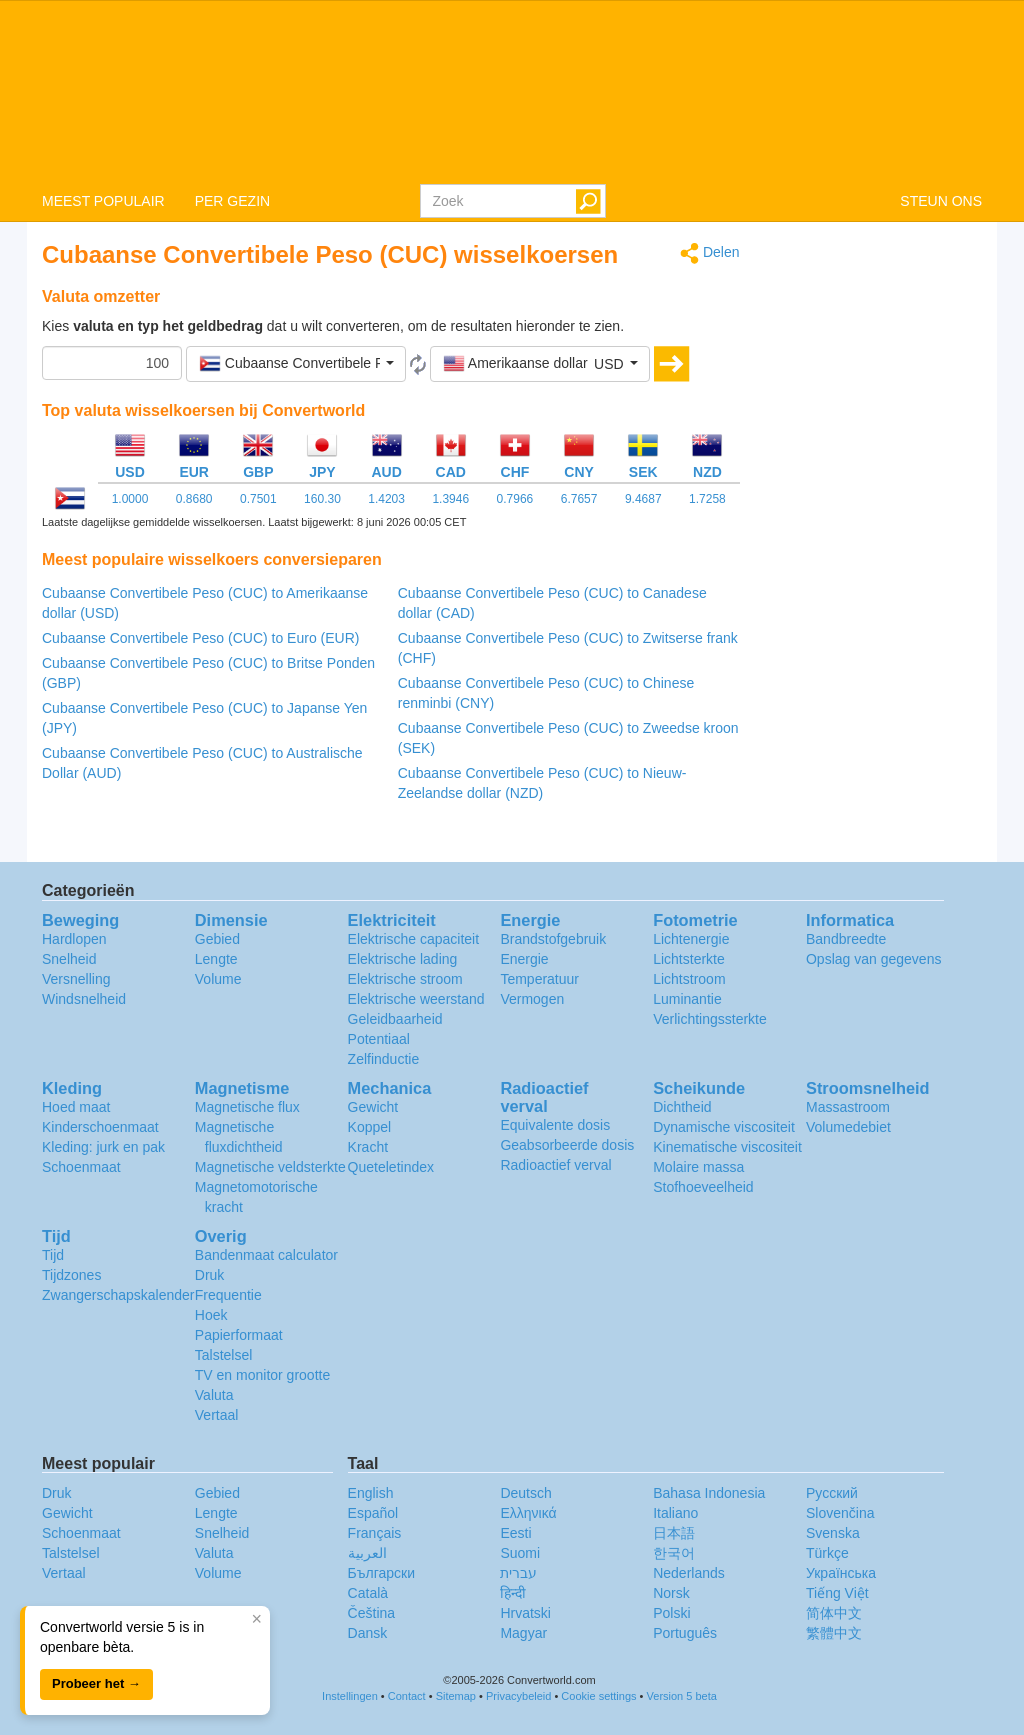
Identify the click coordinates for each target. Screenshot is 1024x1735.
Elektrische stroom (405, 979)
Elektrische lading (403, 959)
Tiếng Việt (837, 1593)
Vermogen (532, 999)
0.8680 (194, 499)
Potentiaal (379, 1039)
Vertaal (217, 1415)
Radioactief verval (555, 1165)
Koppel (370, 1127)
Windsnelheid (84, 999)
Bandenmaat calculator (266, 1255)
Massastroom (848, 1107)
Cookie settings (598, 1696)
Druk (210, 1275)
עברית (518, 1573)
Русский (832, 1493)
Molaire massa (698, 1167)
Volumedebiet (848, 1127)
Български (381, 1573)
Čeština (371, 1613)
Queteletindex (391, 1167)
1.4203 (386, 499)
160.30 (322, 499)
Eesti (515, 1533)
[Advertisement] (876, 542)
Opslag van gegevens (873, 959)
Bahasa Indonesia (709, 1493)
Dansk (368, 1633)
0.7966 (515, 499)
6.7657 (579, 499)
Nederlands (689, 1573)
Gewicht (373, 1107)
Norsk (671, 1593)
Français (375, 1533)
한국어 (674, 1553)
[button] (296, 364)
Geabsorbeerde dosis (567, 1145)
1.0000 (130, 499)
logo (512, 91)
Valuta (214, 1395)
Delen (709, 253)
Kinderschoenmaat (100, 1127)
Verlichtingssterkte (710, 1019)
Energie (524, 959)
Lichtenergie (691, 939)
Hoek (211, 1315)
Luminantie (687, 999)
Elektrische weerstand (416, 999)
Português (685, 1633)
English (371, 1493)
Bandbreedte (846, 939)
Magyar (523, 1633)
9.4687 (643, 499)
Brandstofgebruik (553, 939)
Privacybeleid (518, 1696)
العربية (367, 1553)
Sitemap (456, 1696)
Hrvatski (525, 1613)
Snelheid (69, 959)
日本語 (674, 1533)
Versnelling (76, 979)
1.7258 (707, 499)
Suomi (520, 1553)
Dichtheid (682, 1107)
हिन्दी (513, 1593)
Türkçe (827, 1553)
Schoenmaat (81, 1167)
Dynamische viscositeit (724, 1127)
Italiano (675, 1513)
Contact (407, 1696)
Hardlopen (74, 939)
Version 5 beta (682, 1696)
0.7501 (258, 499)
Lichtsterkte (689, 959)
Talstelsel (224, 1355)
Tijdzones (71, 1275)
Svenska (833, 1533)
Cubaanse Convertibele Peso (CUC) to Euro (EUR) (200, 638)
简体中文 (834, 1613)
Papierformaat (239, 1335)
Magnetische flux (247, 1107)
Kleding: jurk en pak (103, 1147)
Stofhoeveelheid (703, 1187)
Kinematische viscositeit (727, 1147)
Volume (218, 979)
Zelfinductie (384, 1059)
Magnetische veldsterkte (270, 1167)
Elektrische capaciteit (414, 939)
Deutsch (525, 1493)
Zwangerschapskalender (118, 1295)
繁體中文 (834, 1633)
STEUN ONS (941, 201)
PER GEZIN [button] (232, 201)
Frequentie (228, 1295)
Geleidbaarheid (395, 1019)
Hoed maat (76, 1107)
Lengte (216, 959)
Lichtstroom (689, 979)
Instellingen (350, 1696)
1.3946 (450, 499)
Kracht (368, 1147)
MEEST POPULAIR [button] (103, 201)
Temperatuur (539, 979)
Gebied (217, 939)
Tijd (53, 1255)
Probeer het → (96, 1683)
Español (373, 1513)
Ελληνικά (528, 1513)
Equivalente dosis (555, 1125)
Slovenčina (840, 1513)
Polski (671, 1613)
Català (368, 1593)
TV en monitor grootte (262, 1375)
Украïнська (841, 1573)
